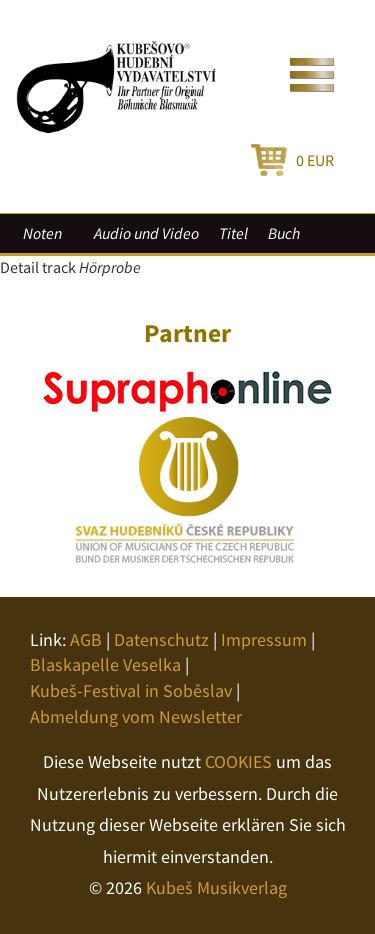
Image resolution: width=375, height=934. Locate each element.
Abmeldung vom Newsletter (136, 716)
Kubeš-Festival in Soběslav (131, 690)
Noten (42, 233)
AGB (86, 639)
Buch (284, 233)
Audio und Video (146, 233)
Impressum (264, 639)
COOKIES (238, 761)
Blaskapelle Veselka (105, 664)
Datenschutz (161, 639)
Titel (233, 233)
